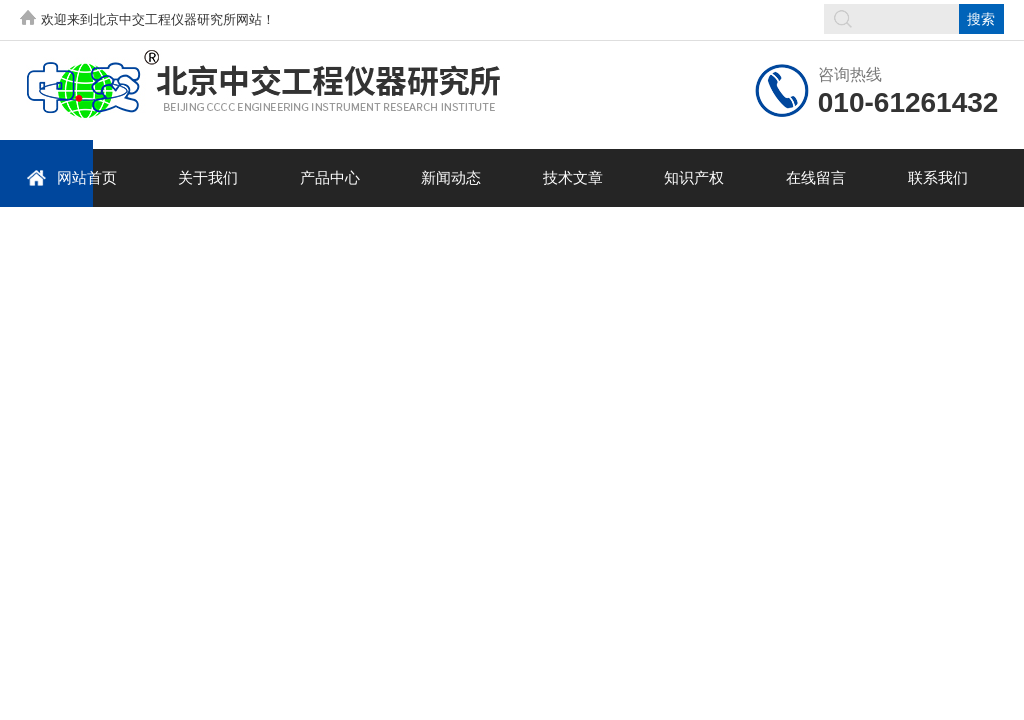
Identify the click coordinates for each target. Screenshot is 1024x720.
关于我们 (208, 177)
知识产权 (694, 177)
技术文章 (573, 177)
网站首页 (71, 177)
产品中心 (330, 177)
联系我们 (938, 177)
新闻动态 (451, 177)
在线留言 (816, 177)
